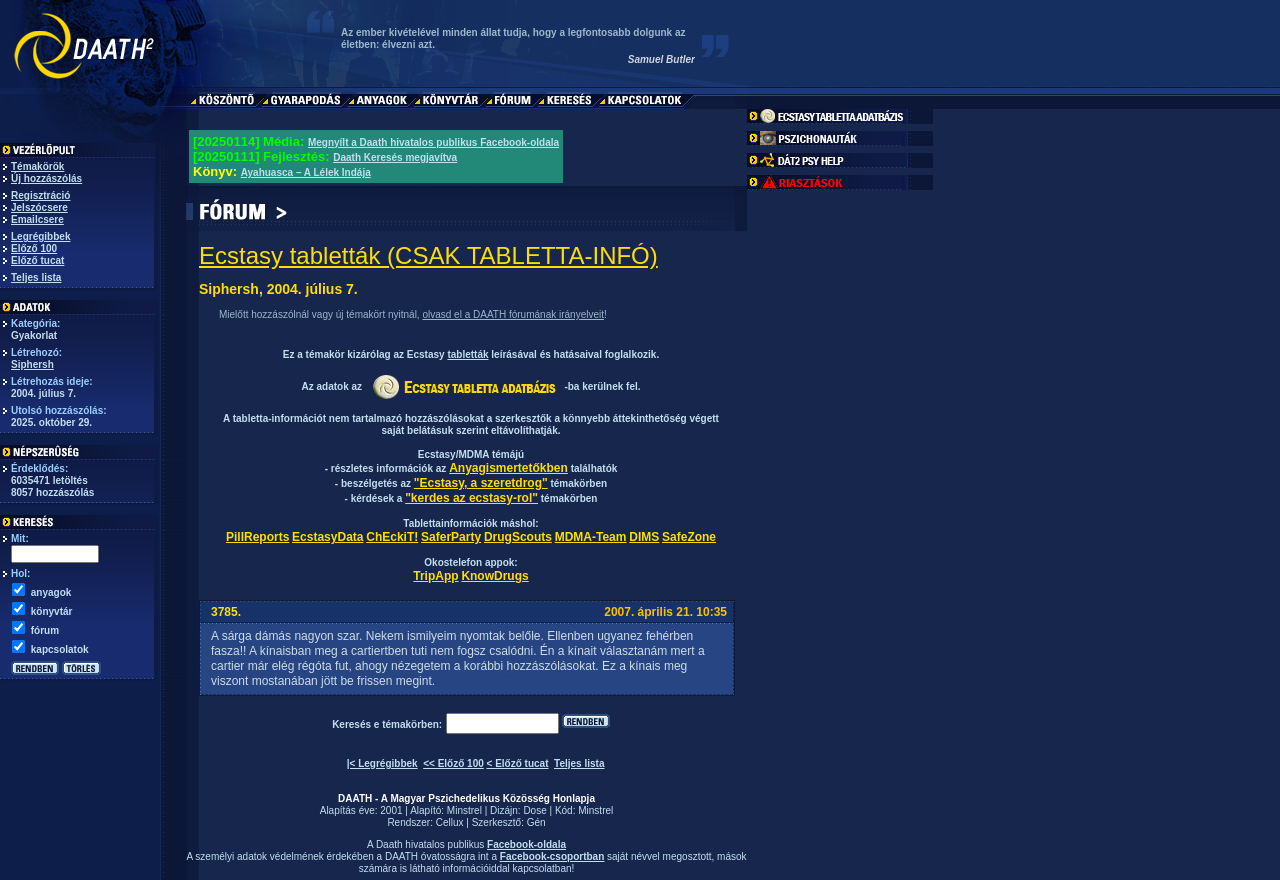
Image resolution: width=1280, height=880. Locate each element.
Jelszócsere (39, 207)
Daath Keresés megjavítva (395, 157)
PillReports (257, 537)
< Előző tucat (518, 763)
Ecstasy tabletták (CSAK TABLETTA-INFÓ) (428, 255)
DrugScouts (518, 537)
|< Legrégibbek (382, 763)
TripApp (435, 576)
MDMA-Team (591, 537)
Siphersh (32, 364)
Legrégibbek (40, 236)
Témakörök (37, 166)
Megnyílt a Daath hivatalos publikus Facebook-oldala (433, 142)
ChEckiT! (392, 537)
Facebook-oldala (526, 844)
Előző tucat (37, 260)
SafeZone (689, 537)
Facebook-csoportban (552, 856)
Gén (536, 822)
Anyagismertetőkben (508, 468)
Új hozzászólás (46, 178)
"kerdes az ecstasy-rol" (471, 498)
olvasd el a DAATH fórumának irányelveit (513, 314)
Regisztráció (40, 195)
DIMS (644, 537)
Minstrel (464, 810)
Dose (534, 810)
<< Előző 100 (453, 763)
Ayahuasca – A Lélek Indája (306, 172)
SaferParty (451, 537)
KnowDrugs (494, 576)
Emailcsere (37, 219)
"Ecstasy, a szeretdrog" (481, 483)
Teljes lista (36, 277)
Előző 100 (34, 248)
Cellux (450, 822)
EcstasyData (327, 537)
